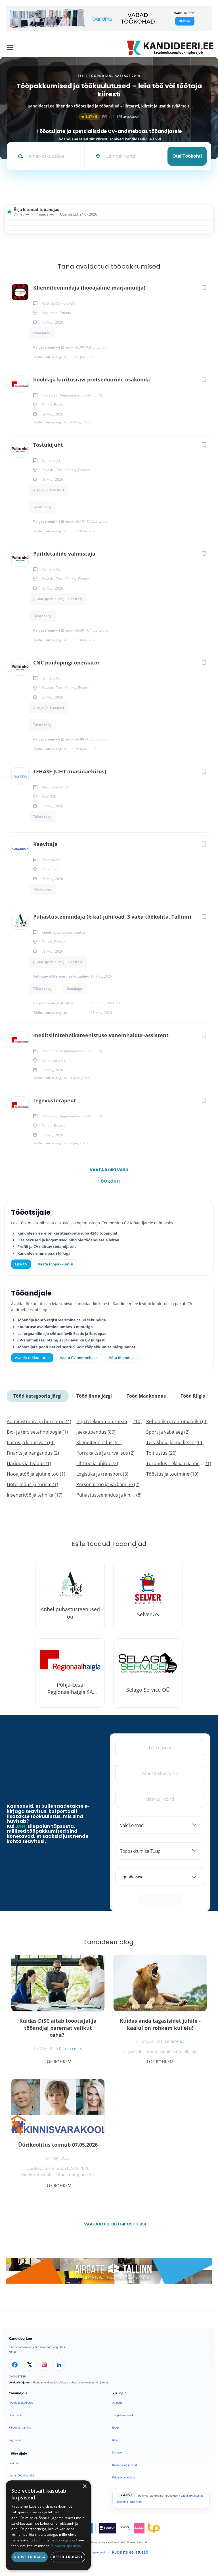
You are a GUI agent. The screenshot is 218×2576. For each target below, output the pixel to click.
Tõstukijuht (48, 444)
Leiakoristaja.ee (19, 2382)
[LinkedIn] (59, 2365)
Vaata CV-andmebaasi (79, 1357)
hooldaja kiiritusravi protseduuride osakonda (91, 379)
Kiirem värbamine (20, 2427)
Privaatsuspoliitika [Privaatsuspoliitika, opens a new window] (66, 2545)
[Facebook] (15, 2365)
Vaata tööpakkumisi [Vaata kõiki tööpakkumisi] (55, 1264)
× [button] (84, 2486)
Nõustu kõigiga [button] (30, 2556)
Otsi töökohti (187, 156)
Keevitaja (45, 844)
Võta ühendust (122, 1357)
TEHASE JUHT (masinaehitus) (69, 771)
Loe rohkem (58, 2061)
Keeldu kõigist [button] (68, 2556)
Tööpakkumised (122, 2415)
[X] (29, 2365)
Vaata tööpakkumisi (21, 2475)
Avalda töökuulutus (32, 1357)
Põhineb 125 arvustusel (109, 116)
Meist (116, 2440)
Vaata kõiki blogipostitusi (112, 2224)
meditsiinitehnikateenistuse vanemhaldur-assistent (101, 1035)
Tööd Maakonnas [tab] (146, 1396)
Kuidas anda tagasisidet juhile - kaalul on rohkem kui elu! (160, 2024)
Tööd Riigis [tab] (193, 1396)
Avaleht (117, 2402)
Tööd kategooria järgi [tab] (37, 1396)
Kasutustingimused (124, 2465)
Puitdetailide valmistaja (64, 553)
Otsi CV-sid (16, 2415)
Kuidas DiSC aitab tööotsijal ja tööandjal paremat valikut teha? (58, 2027)
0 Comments (70, 2048)
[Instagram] (44, 2365)
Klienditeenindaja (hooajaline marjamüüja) (89, 287)
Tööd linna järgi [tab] (94, 1396)
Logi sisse (15, 2440)
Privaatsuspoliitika (124, 2477)
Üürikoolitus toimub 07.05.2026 (58, 2144)
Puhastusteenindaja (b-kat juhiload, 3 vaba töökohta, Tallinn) (112, 916)
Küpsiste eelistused (130, 2552)
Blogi (115, 2427)
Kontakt (117, 2452)
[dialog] (48, 2525)
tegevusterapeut (54, 1100)
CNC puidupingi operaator (66, 662)
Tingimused (97, 2552)
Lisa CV (21, 1264)
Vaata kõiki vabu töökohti (109, 1171)
